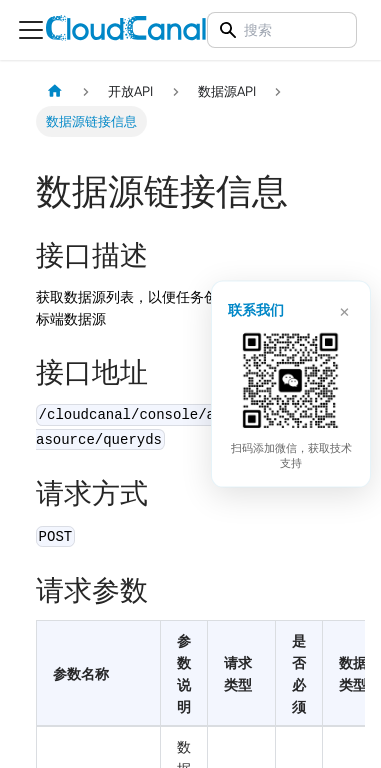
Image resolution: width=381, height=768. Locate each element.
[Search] (282, 30)
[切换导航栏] (31, 30)
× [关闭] (344, 309)
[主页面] (55, 91)
